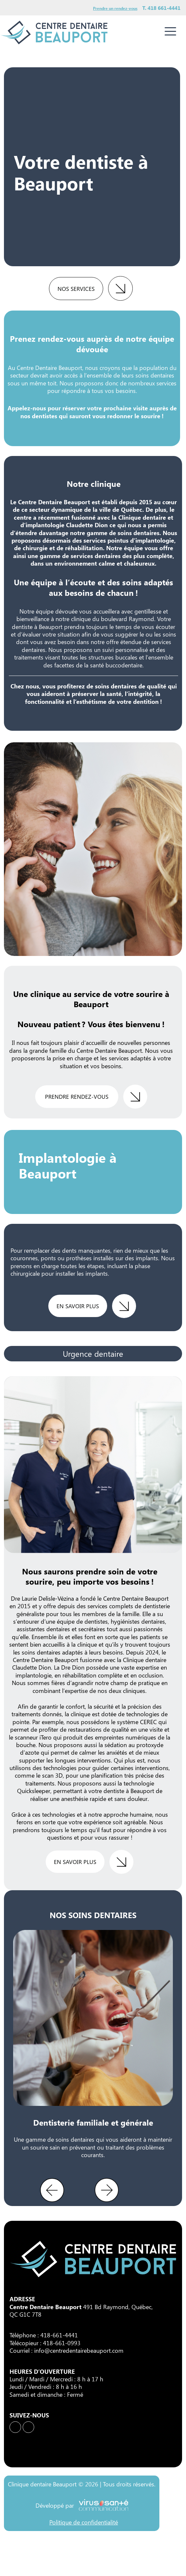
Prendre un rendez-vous (115, 8)
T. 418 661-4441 (161, 7)
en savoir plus (78, 1306)
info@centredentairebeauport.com (79, 2350)
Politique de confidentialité (83, 2522)
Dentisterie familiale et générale (93, 2122)
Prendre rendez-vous (76, 1096)
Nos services (76, 288)
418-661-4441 (59, 2335)
